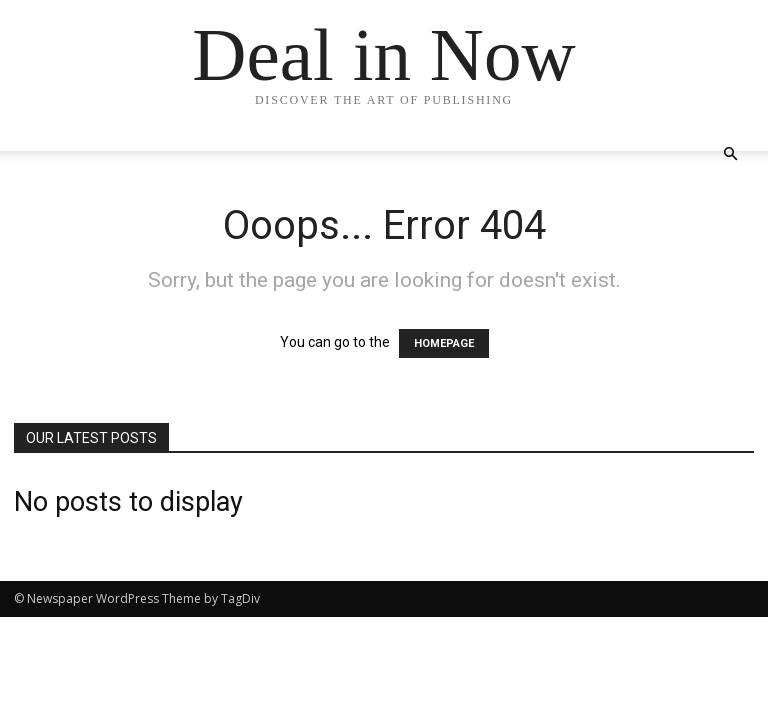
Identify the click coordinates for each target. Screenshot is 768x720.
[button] (730, 154)
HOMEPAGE (444, 343)
